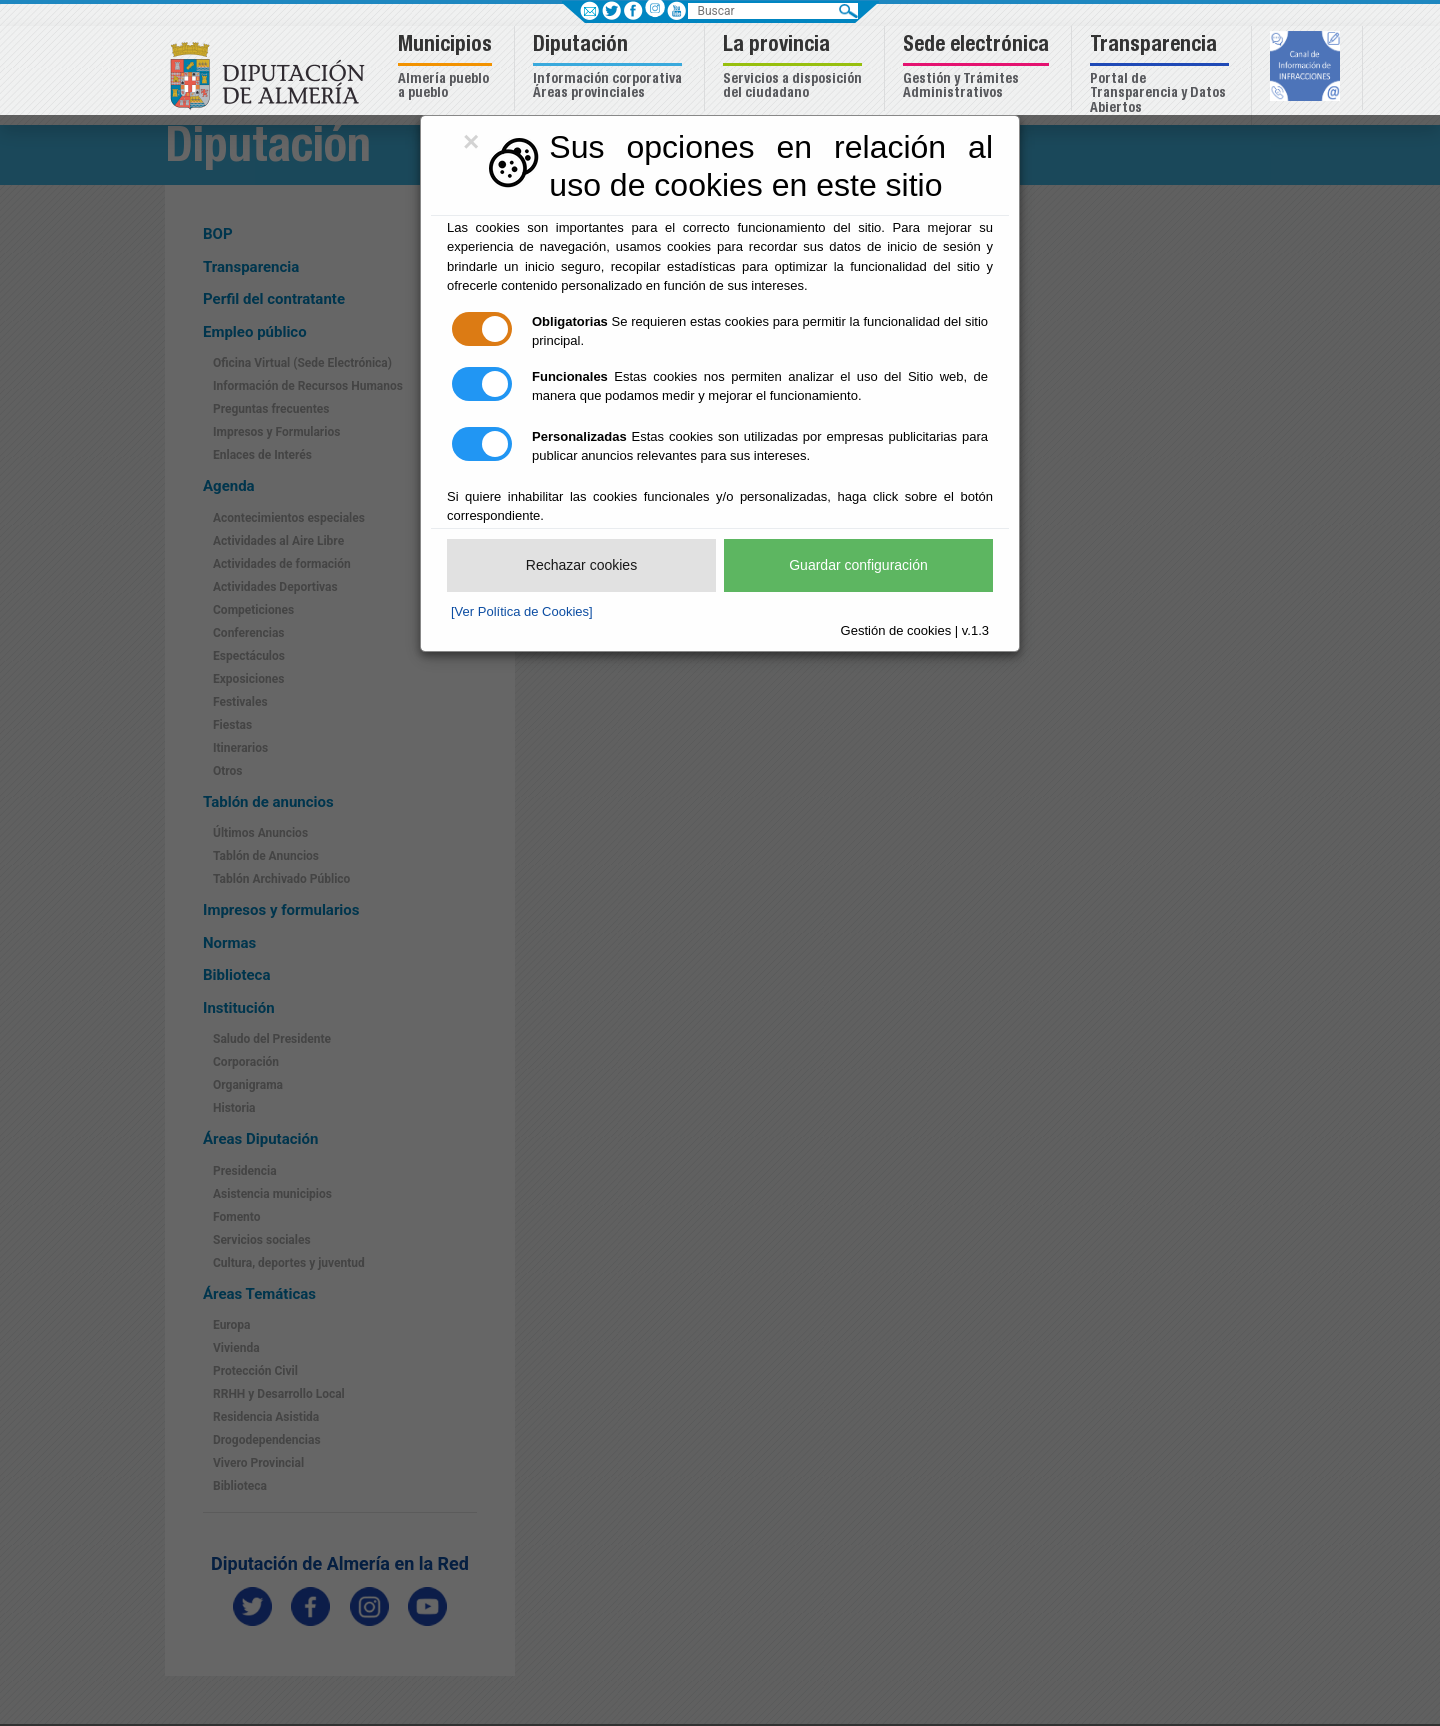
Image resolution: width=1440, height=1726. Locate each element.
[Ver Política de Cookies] (522, 611)
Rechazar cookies (581, 565)
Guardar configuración (858, 565)
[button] (447, 68)
